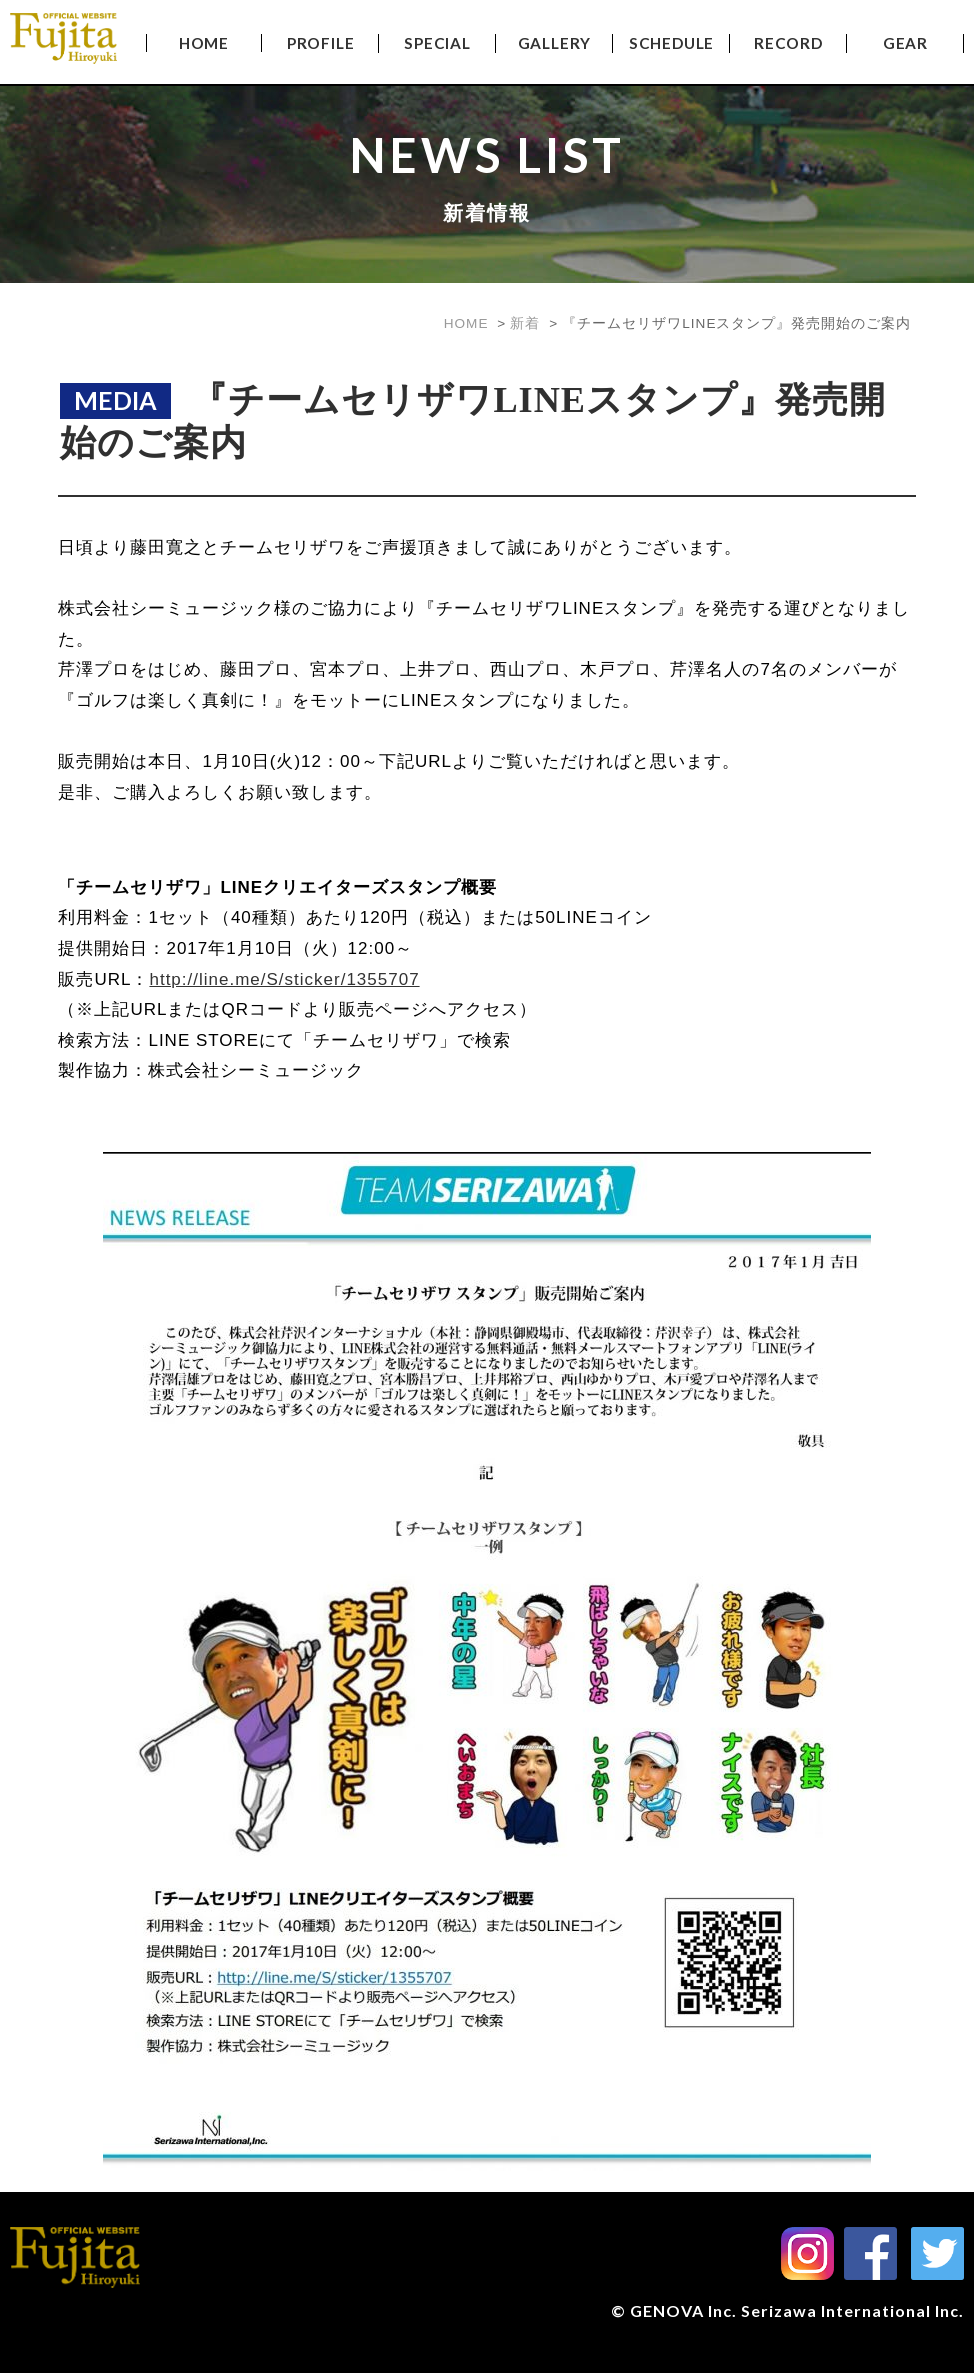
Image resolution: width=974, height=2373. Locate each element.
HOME (204, 43)
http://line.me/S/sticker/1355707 (284, 979)
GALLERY (555, 43)
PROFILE (321, 43)
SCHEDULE (671, 43)
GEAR (905, 43)
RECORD (788, 43)
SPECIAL (437, 43)
